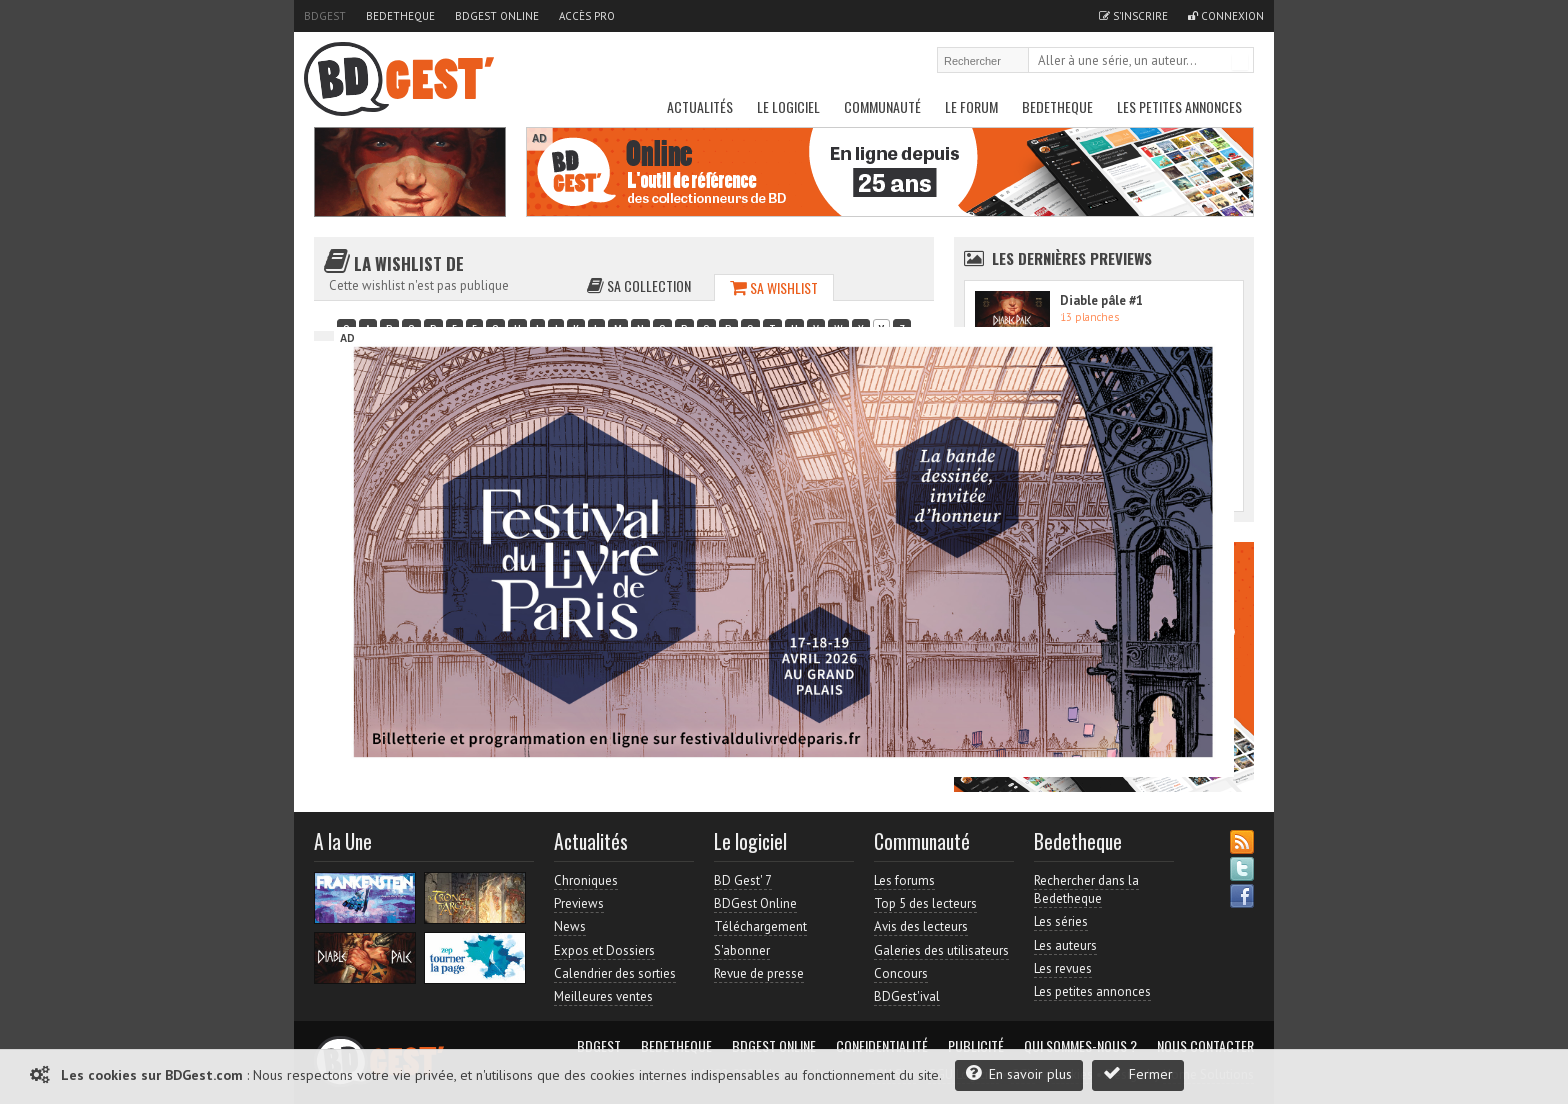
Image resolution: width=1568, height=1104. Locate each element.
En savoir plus (1019, 1073)
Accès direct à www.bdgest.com (1145, 310)
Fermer (1138, 1073)
